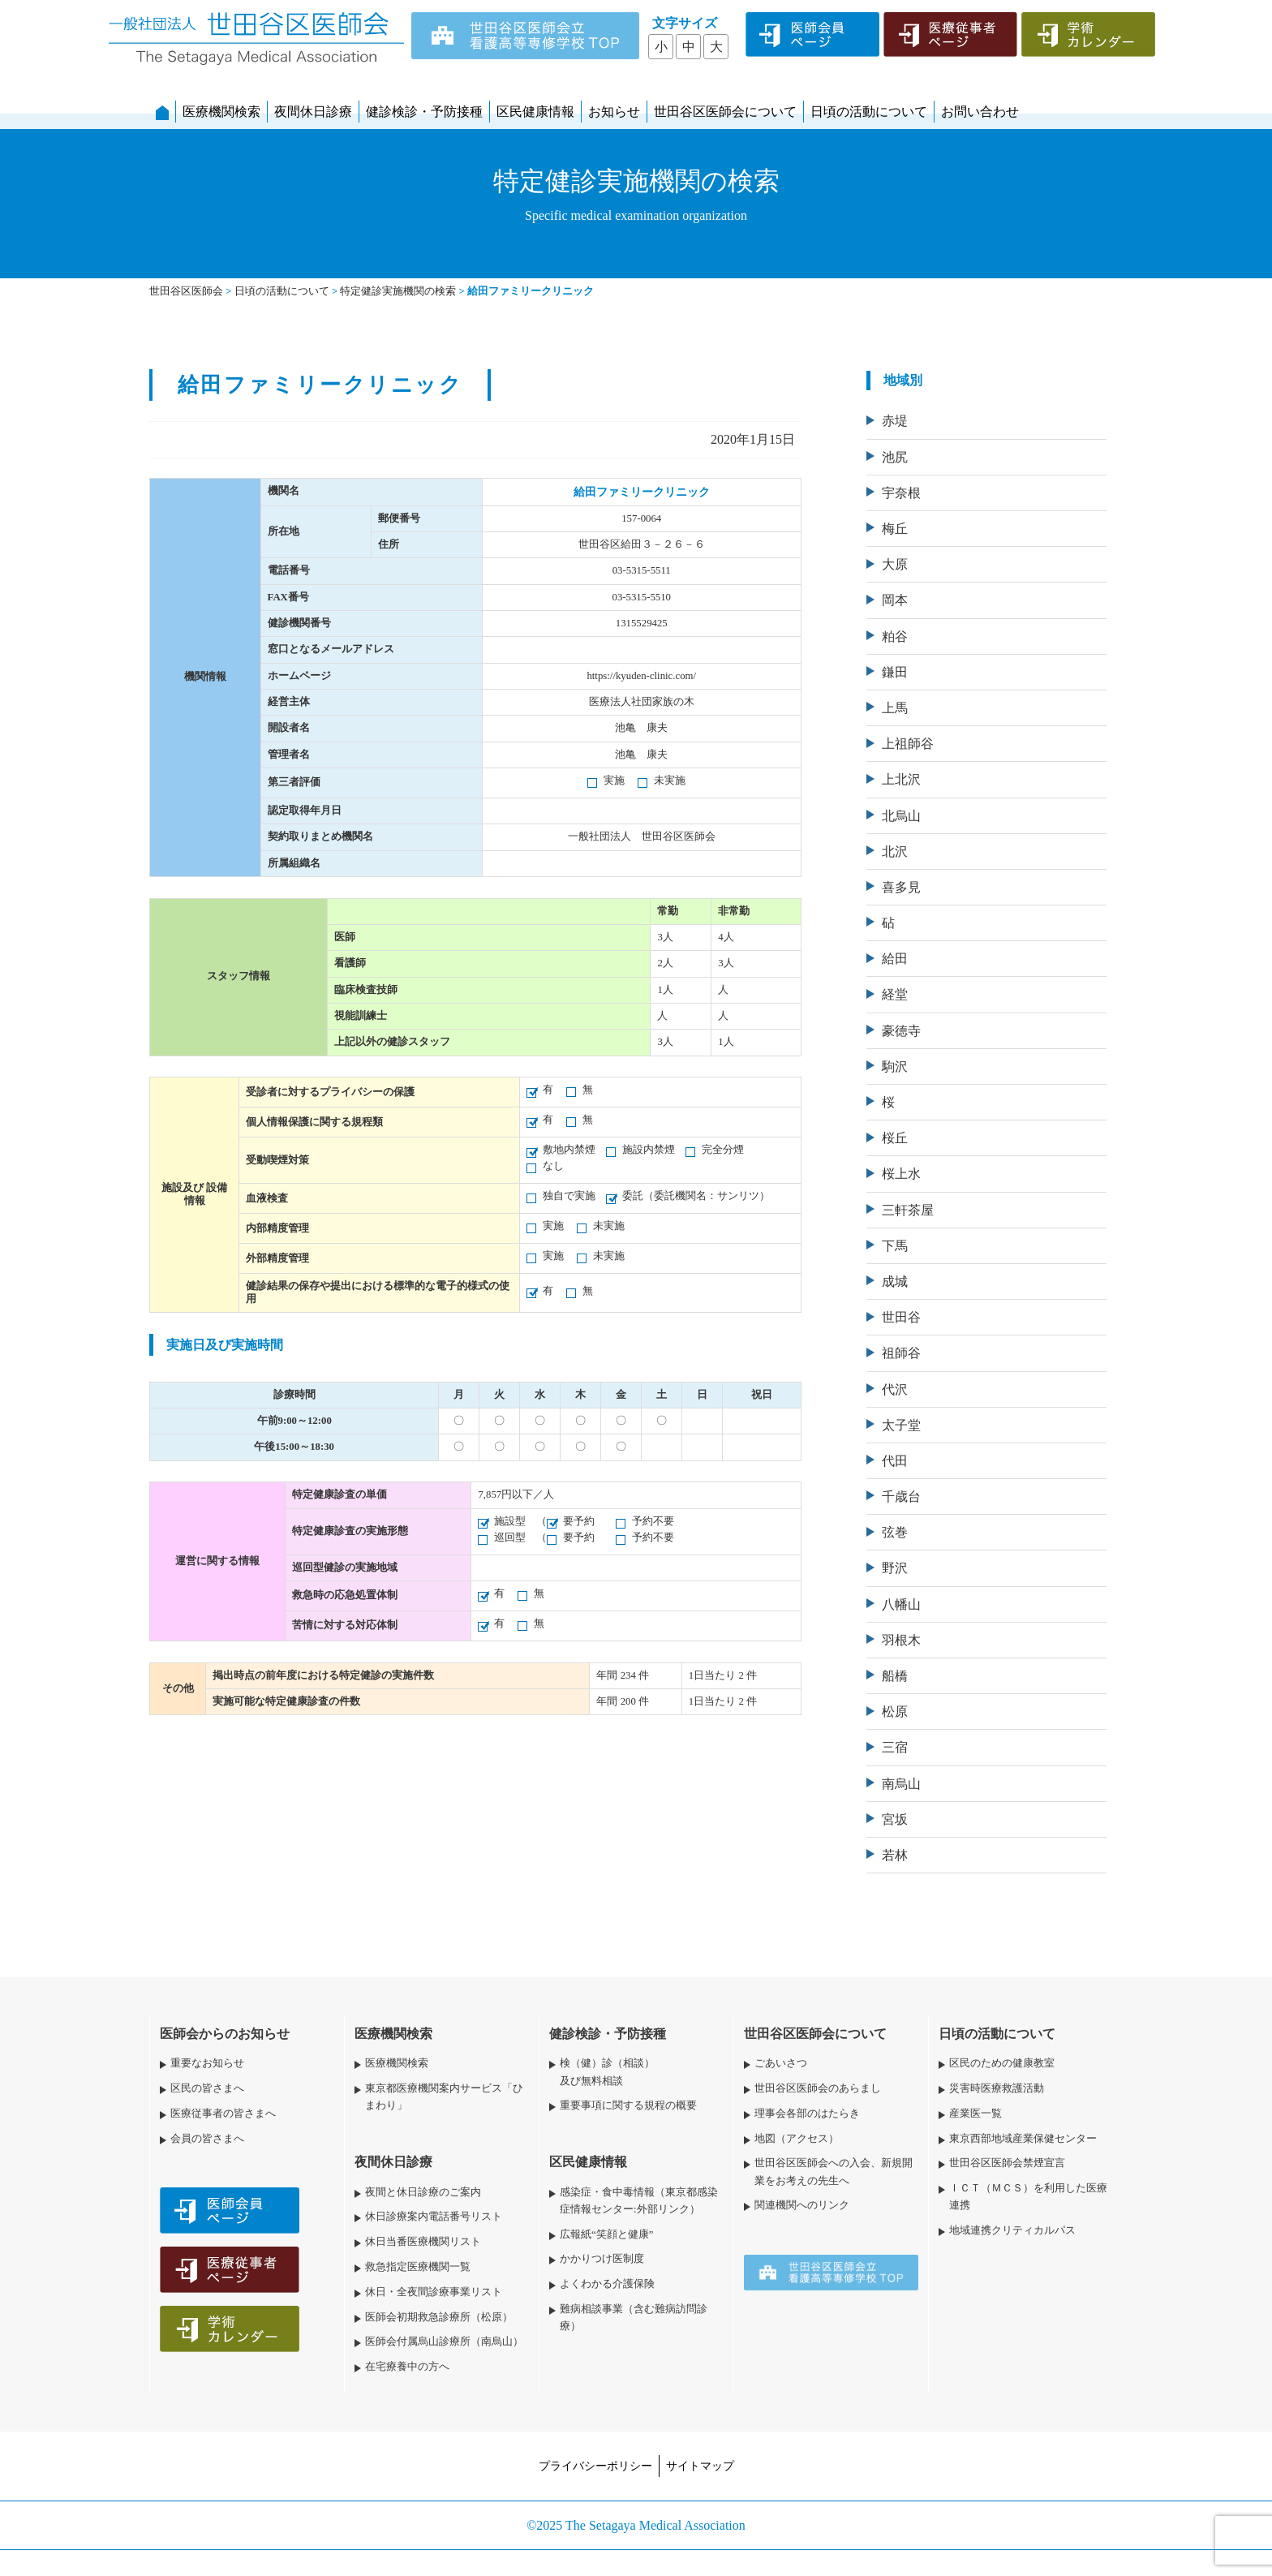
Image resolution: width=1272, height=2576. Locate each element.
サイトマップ (700, 2465)
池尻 (895, 457)
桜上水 (901, 1173)
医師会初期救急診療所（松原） (439, 2317)
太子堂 (901, 1425)
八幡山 (901, 1604)
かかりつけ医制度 (602, 2258)
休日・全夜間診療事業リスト (433, 2292)
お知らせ (614, 111)
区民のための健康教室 (1002, 2063)
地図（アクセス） (796, 2138)
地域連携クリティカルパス (1012, 2230)
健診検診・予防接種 (424, 111)
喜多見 (901, 887)
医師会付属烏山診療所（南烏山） (444, 2341)
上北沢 (901, 779)
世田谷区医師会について (725, 111)
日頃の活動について (868, 111)
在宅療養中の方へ (407, 2366)
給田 (895, 958)
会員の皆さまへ (207, 2138)
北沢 (895, 851)
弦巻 (895, 1532)
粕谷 (895, 636)
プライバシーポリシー (595, 2465)
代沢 (895, 1389)
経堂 (895, 994)
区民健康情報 (535, 111)
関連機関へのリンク (801, 2205)
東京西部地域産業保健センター (1023, 2138)
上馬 (895, 708)
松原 (895, 1711)
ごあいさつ (780, 2063)
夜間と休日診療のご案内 (423, 2192)
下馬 (895, 1246)
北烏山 (901, 816)
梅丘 (895, 528)
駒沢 (895, 1066)
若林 (895, 1855)
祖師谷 (901, 1353)
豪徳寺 (901, 1031)
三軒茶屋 (908, 1210)
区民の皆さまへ (207, 2088)
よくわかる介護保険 (607, 2284)
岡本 (895, 600)
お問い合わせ (980, 111)
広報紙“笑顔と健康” (606, 2234)
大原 (895, 564)
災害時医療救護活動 (996, 2088)
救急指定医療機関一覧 (418, 2267)
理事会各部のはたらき (807, 2113)
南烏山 (901, 1784)
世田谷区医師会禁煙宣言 (1007, 2163)
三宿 (895, 1747)
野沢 (895, 1568)
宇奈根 (901, 493)
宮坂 (895, 1819)
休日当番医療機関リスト (423, 2241)
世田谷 (901, 1317)
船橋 (895, 1676)
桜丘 (895, 1138)
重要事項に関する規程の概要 (628, 2105)
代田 (895, 1461)
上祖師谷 (908, 743)
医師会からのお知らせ (225, 2034)
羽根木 (901, 1640)
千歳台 (901, 1496)
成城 (895, 1281)
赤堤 (895, 421)
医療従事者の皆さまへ (223, 2113)
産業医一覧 (975, 2113)
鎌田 (895, 672)
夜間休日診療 (313, 111)
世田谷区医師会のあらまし (817, 2088)
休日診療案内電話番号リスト (433, 2216)
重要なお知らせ (207, 2063)
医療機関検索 (221, 111)
